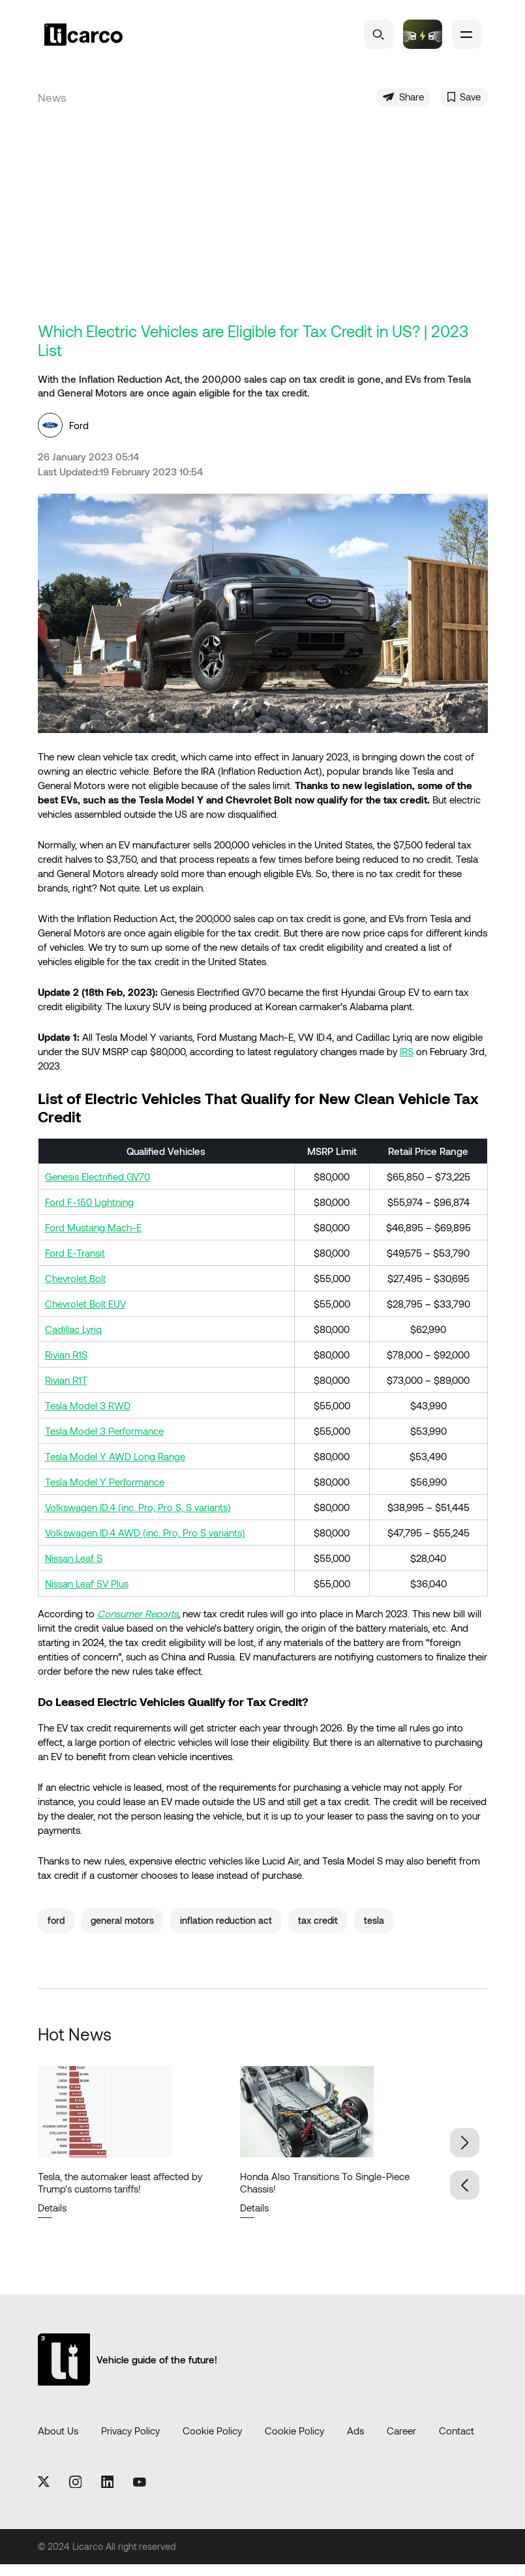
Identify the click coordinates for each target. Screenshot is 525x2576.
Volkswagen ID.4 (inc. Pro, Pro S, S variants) (138, 1518)
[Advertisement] (263, 234)
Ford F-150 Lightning (89, 1213)
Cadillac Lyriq (73, 1340)
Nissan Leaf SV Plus (86, 1594)
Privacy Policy (130, 2442)
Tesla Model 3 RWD (87, 1416)
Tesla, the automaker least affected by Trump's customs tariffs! (120, 2193)
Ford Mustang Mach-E (93, 1238)
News (52, 103)
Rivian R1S (66, 1365)
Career (401, 2442)
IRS (406, 1063)
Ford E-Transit (75, 1264)
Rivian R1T (66, 1391)
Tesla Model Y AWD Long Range (115, 1467)
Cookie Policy (212, 2442)
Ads (355, 2442)
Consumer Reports (137, 1624)
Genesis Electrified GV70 (97, 1187)
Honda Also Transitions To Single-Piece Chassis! (325, 2193)
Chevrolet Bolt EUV (85, 1315)
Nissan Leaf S (73, 1569)
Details (52, 2218)
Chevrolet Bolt (75, 1289)
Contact (456, 2442)
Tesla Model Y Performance (104, 1493)
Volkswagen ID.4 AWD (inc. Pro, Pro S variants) (145, 1544)
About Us (58, 2442)
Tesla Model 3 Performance (104, 1442)
